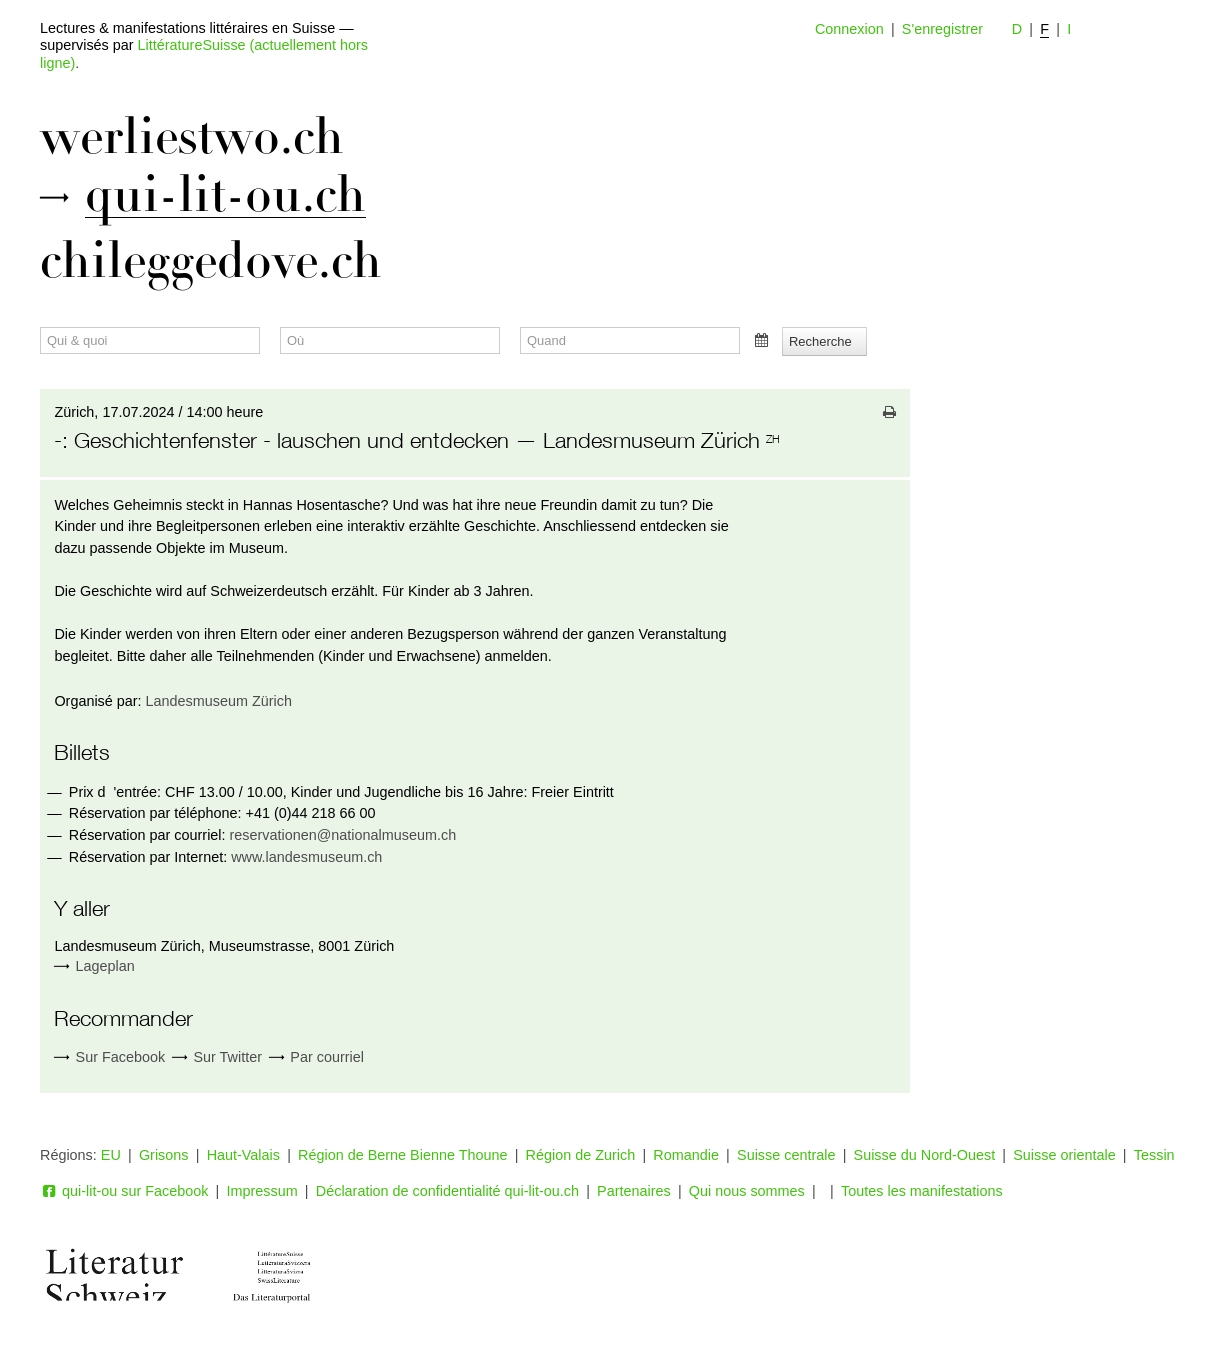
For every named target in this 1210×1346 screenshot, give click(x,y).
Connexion (849, 29)
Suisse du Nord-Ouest (925, 1155)
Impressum (262, 1191)
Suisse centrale (786, 1155)
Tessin (1154, 1155)
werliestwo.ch (192, 137)
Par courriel (316, 1057)
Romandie (686, 1155)
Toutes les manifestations (922, 1191)
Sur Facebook (109, 1057)
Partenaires (634, 1191)
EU (111, 1155)
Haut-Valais (243, 1155)
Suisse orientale (1064, 1155)
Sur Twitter (217, 1057)
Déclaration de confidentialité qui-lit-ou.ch (447, 1191)
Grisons (164, 1155)
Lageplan (105, 966)
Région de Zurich (581, 1155)
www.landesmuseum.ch (306, 857)
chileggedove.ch (211, 261)
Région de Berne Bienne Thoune (402, 1155)
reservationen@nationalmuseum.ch (343, 835)
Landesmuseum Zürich (219, 701)
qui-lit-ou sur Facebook (124, 1191)
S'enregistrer (942, 29)
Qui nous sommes (747, 1191)
